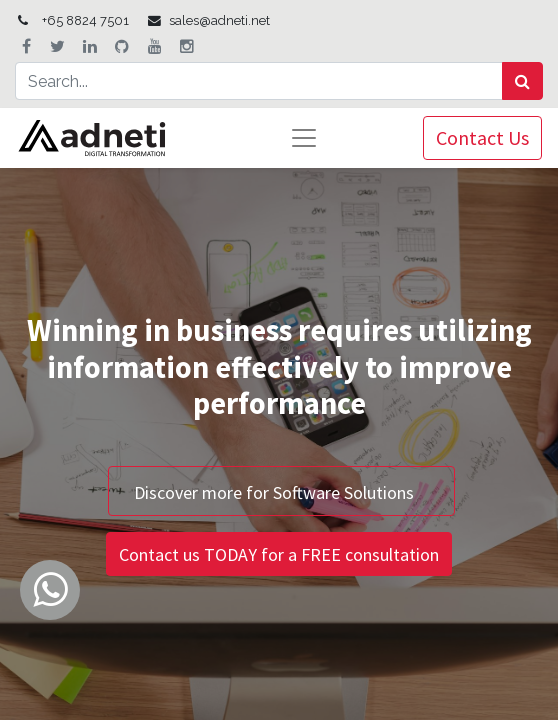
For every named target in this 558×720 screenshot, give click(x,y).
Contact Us (482, 137)
